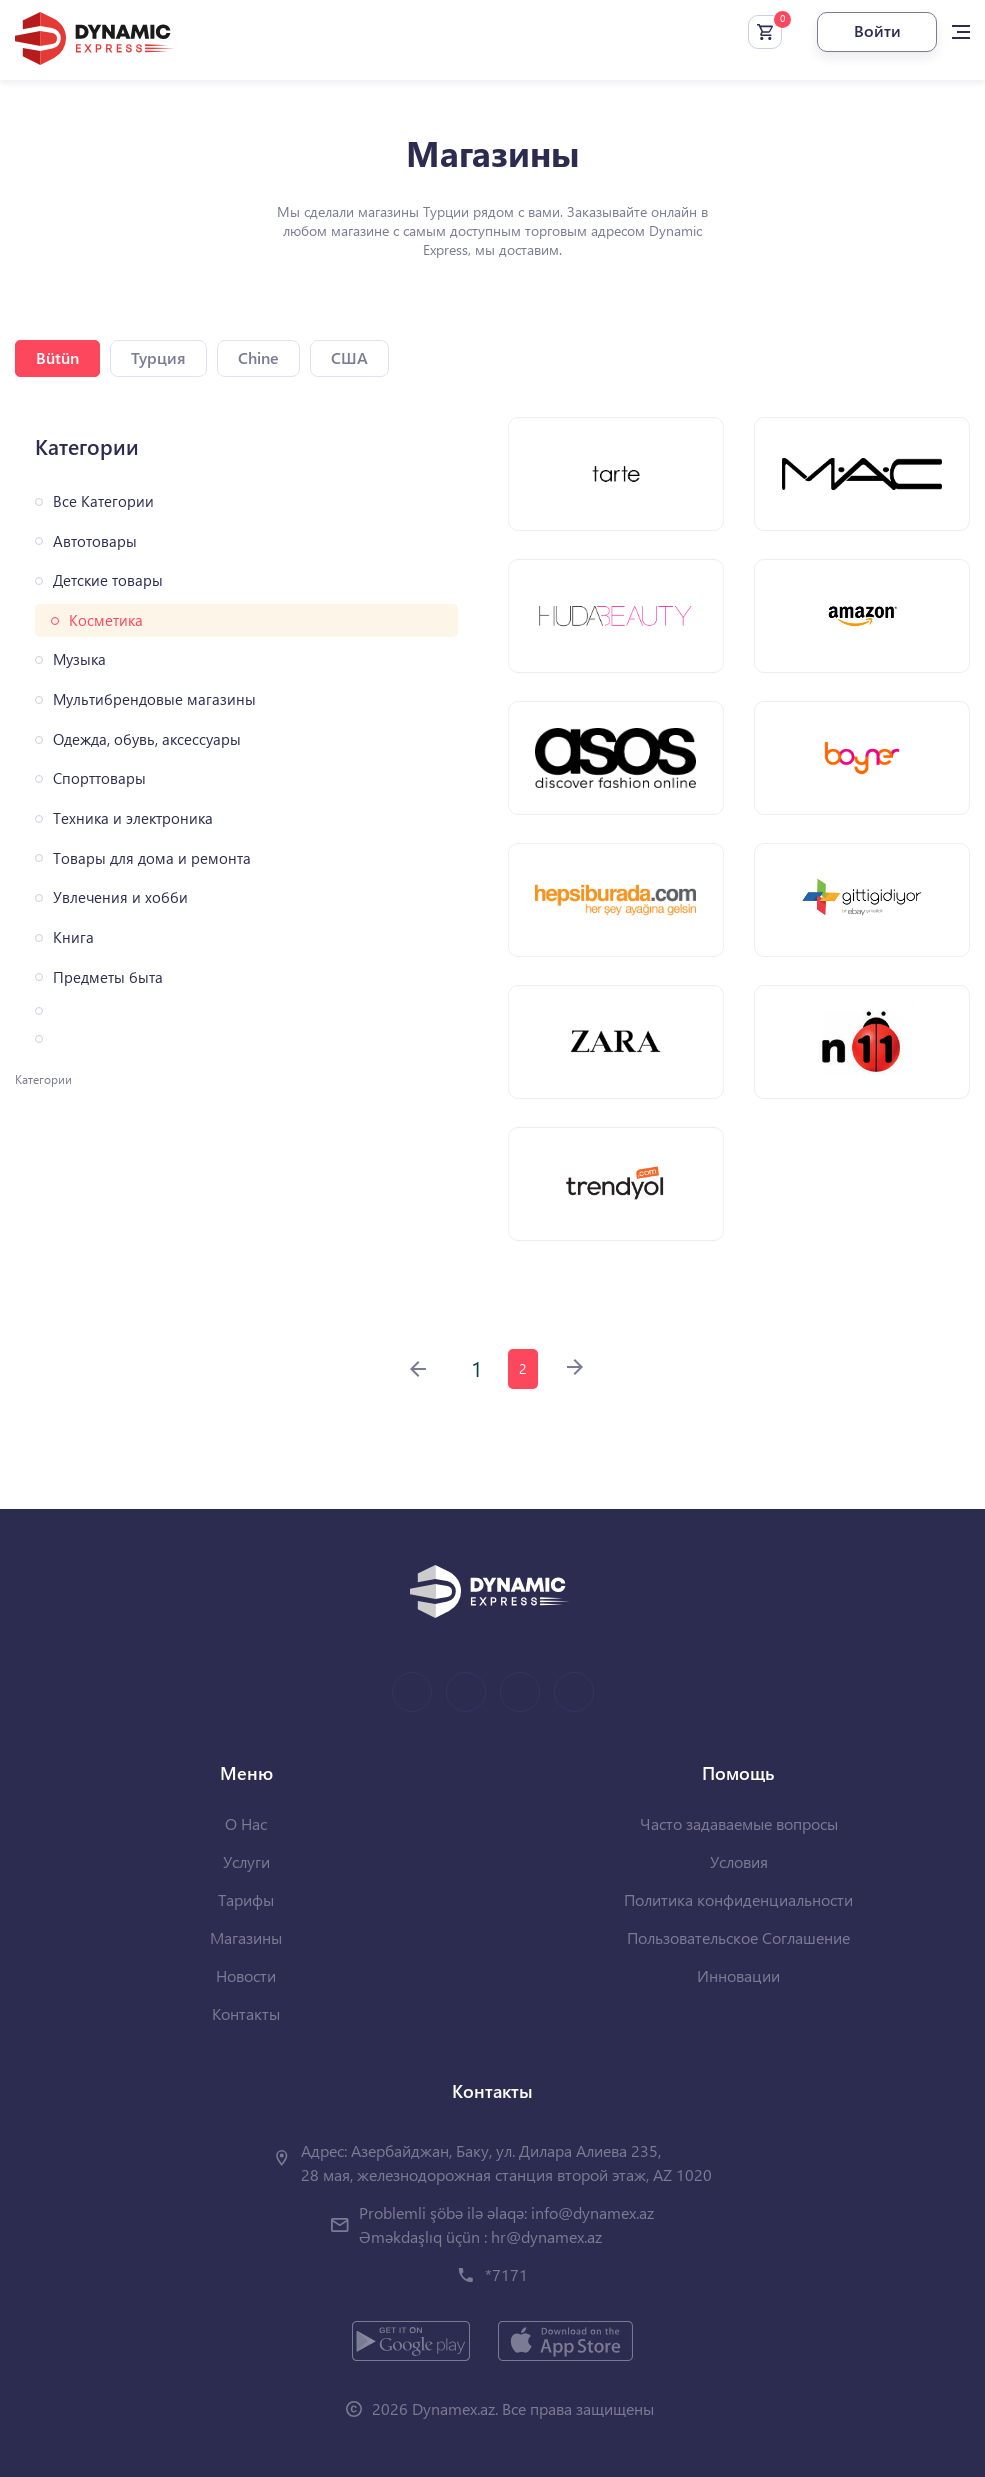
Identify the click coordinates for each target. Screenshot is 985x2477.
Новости (246, 1975)
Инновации (738, 1975)
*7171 (506, 2274)
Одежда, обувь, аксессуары (147, 739)
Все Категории (103, 501)
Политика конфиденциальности (738, 1899)
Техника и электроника (133, 818)
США (349, 357)
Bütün (57, 357)
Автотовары (95, 541)
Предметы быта (108, 977)
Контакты (246, 2013)
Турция (158, 357)
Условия (739, 1861)
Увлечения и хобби (120, 897)
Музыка (79, 659)
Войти (877, 30)
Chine (258, 357)
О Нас (246, 1823)
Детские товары (108, 580)
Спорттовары (99, 778)
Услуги (246, 1861)
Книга (73, 937)
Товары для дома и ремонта (152, 858)
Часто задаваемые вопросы (739, 1823)
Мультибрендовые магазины (154, 699)
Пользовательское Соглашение (738, 1937)
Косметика (106, 620)
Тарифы (246, 1899)
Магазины (246, 1937)
